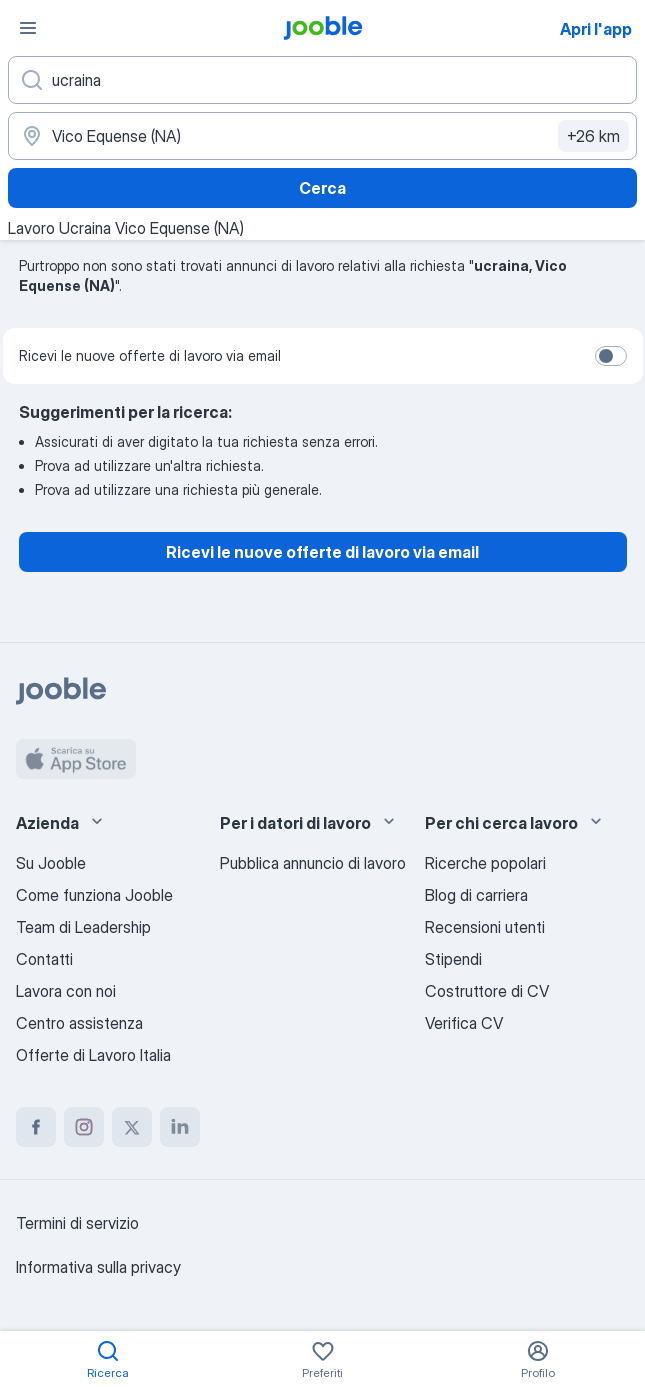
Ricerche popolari (485, 863)
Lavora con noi (66, 991)
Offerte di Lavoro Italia (93, 1055)
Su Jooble (51, 863)
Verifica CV (464, 1023)
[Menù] (28, 28)
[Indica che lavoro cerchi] (322, 80)
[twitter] (132, 1127)
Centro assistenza (79, 1023)
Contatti (44, 959)
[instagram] (84, 1127)
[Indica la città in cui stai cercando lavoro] (322, 136)
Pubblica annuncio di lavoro (313, 863)
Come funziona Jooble (94, 895)
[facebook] (36, 1127)
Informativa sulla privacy (98, 1267)
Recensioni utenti (485, 927)
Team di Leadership (83, 927)
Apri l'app (596, 29)
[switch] (611, 356)
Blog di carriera (476, 895)
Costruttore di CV (487, 991)
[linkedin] (180, 1127)
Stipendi (453, 959)
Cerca (322, 188)
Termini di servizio (77, 1223)
